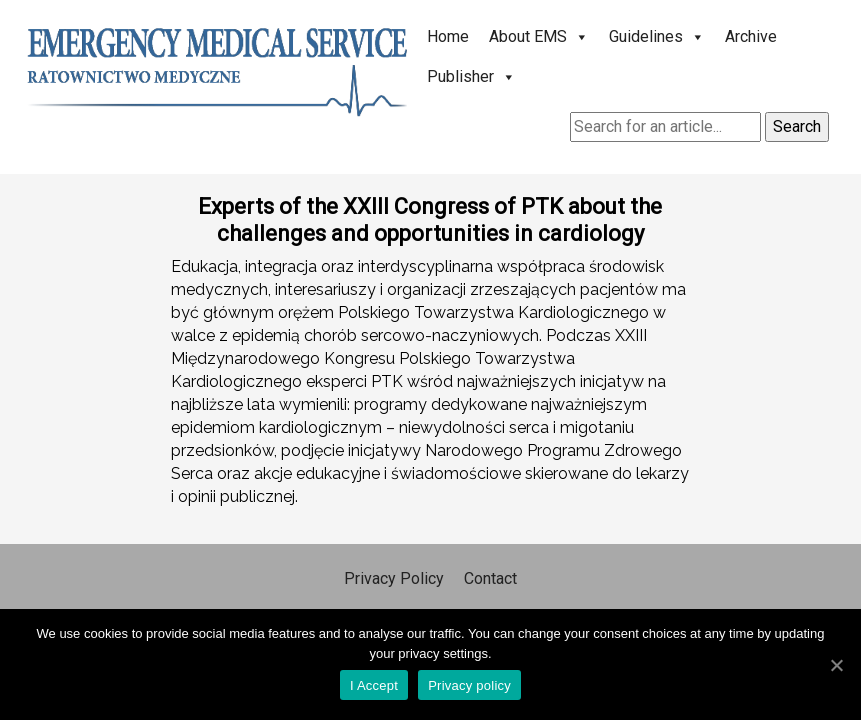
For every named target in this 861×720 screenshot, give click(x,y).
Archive (751, 36)
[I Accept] (836, 665)
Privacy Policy (394, 578)
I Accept (374, 685)
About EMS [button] (539, 36)
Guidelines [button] (657, 36)
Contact (490, 578)
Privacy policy (469, 685)
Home (448, 36)
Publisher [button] (471, 76)
